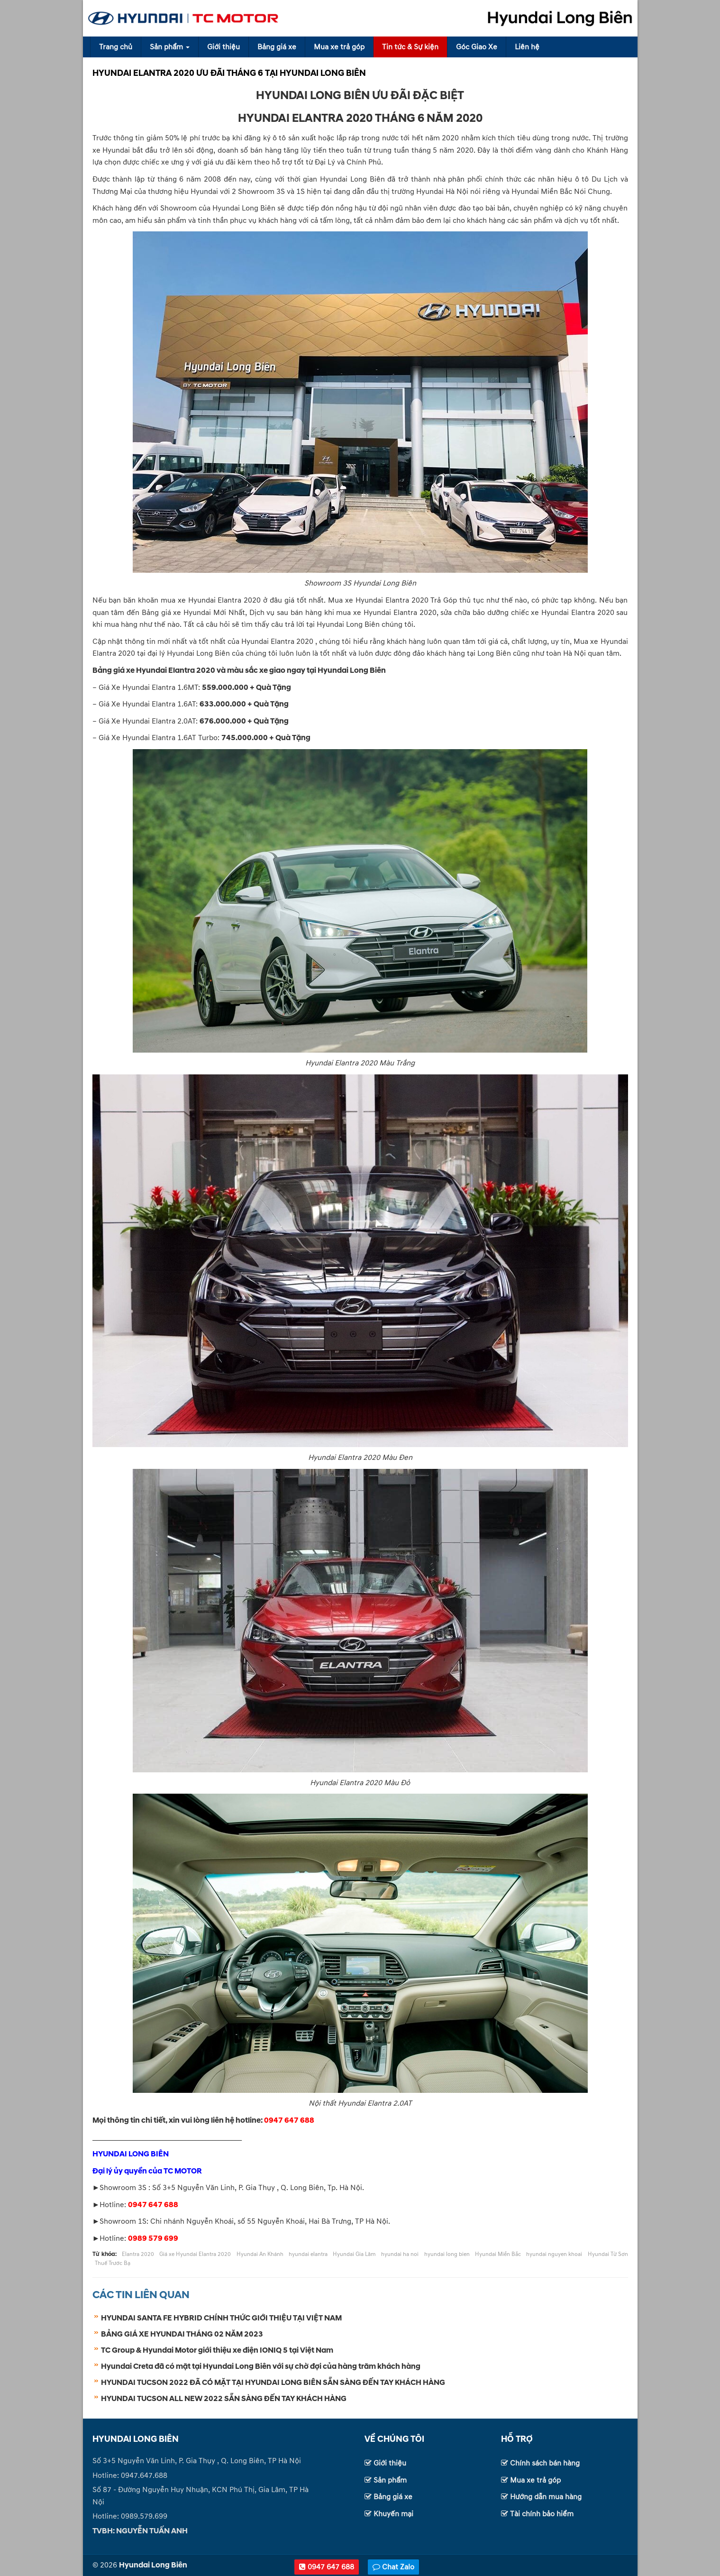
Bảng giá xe (276, 47)
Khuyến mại (393, 2514)
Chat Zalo (393, 2567)
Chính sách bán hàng (545, 2463)
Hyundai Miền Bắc (498, 2254)
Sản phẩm (170, 47)
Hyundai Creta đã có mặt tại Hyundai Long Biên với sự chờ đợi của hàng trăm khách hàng (260, 2366)
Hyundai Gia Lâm (354, 2254)
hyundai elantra (308, 2254)
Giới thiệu (223, 47)
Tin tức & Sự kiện (410, 47)
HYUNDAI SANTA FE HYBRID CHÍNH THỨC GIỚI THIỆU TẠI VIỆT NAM (221, 2318)
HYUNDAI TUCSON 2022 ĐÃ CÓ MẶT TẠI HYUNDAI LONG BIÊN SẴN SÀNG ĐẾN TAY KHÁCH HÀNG (273, 2382)
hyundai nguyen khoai (554, 2254)
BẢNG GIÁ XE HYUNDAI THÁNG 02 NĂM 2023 (182, 2334)
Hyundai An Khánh (260, 2254)
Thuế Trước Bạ (112, 2263)
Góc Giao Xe (476, 47)
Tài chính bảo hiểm (542, 2514)
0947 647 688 (326, 2567)
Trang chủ (115, 47)
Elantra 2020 (138, 2254)
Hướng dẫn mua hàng (546, 2497)
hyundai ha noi (400, 2254)
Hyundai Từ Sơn (608, 2254)
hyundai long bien (447, 2254)
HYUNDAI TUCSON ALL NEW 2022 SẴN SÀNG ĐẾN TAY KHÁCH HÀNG (223, 2398)
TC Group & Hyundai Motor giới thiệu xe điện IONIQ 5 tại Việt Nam (217, 2350)
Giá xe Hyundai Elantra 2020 (195, 2254)
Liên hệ (527, 47)
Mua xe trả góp (339, 47)
